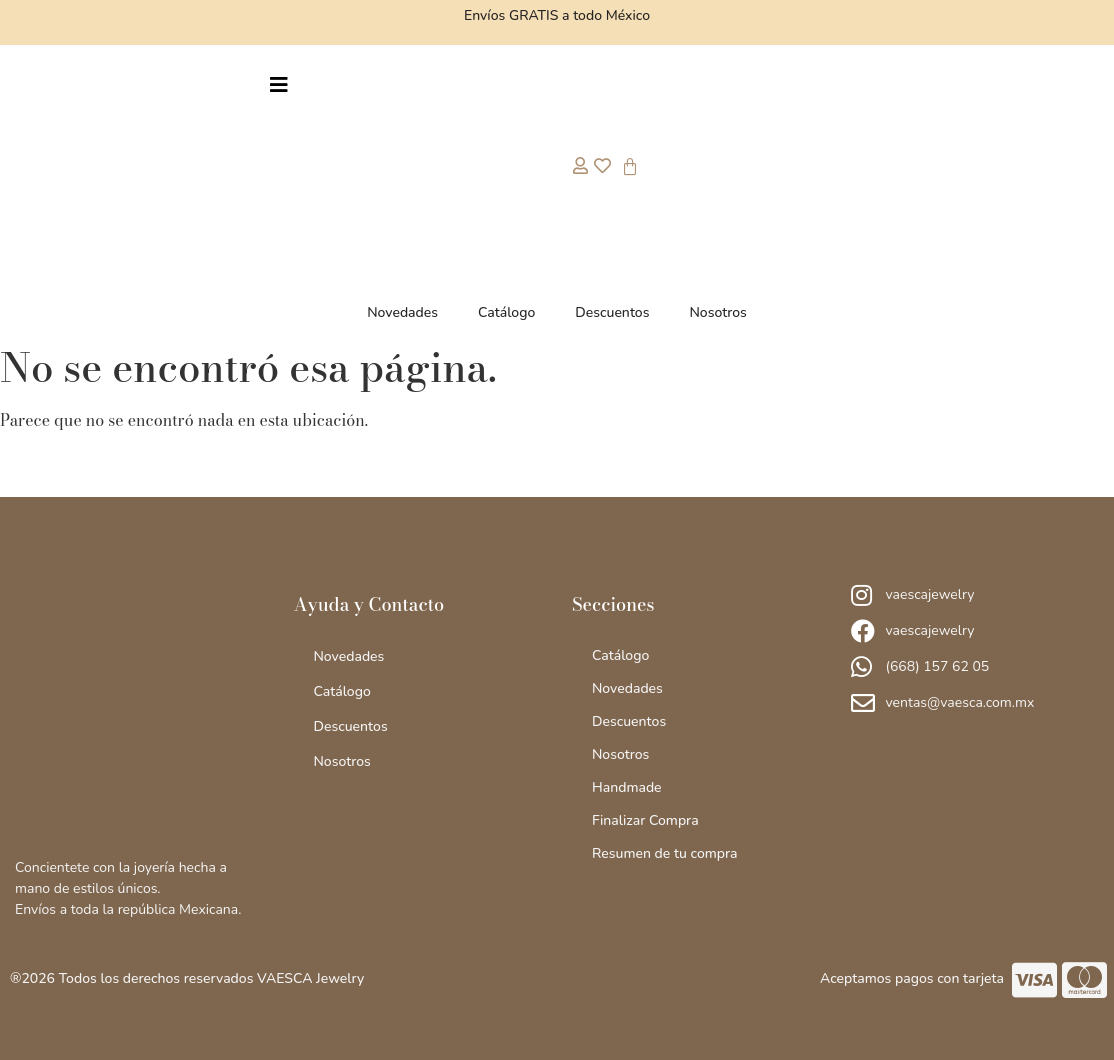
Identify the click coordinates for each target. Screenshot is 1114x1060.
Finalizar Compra (645, 820)
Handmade (627, 787)
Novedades (402, 312)
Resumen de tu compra (665, 853)
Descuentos (612, 312)
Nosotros (717, 312)
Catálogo (506, 312)
